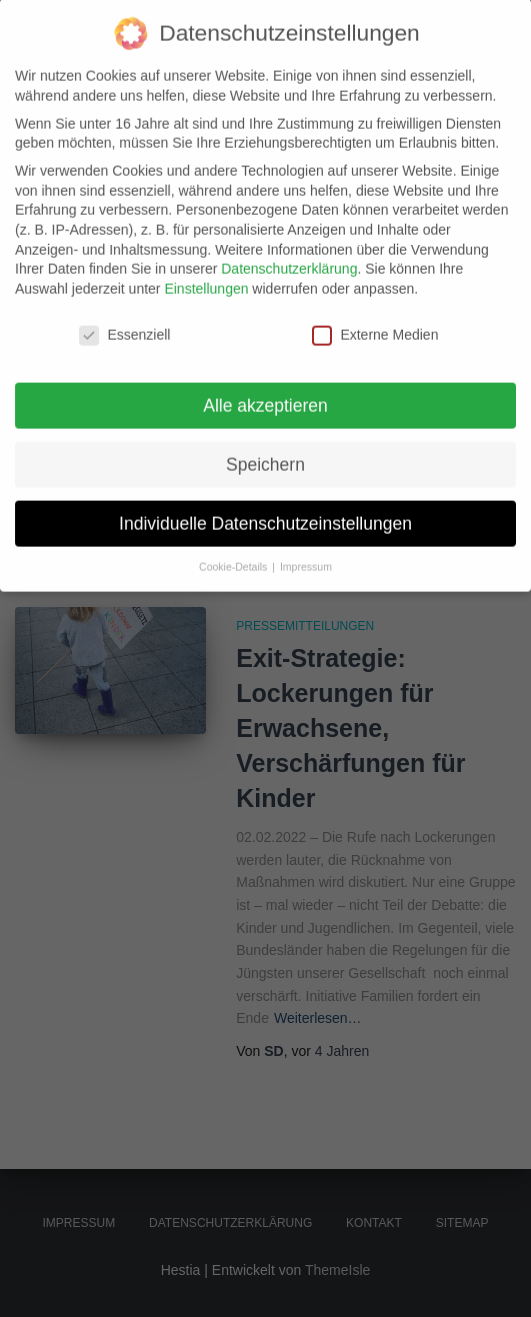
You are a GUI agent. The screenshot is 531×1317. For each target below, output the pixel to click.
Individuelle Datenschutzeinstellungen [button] (265, 501)
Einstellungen (206, 266)
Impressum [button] (306, 545)
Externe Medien (375, 312)
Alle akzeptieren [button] (265, 383)
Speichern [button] (265, 442)
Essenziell (124, 312)
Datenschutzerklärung (289, 247)
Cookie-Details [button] (234, 545)
